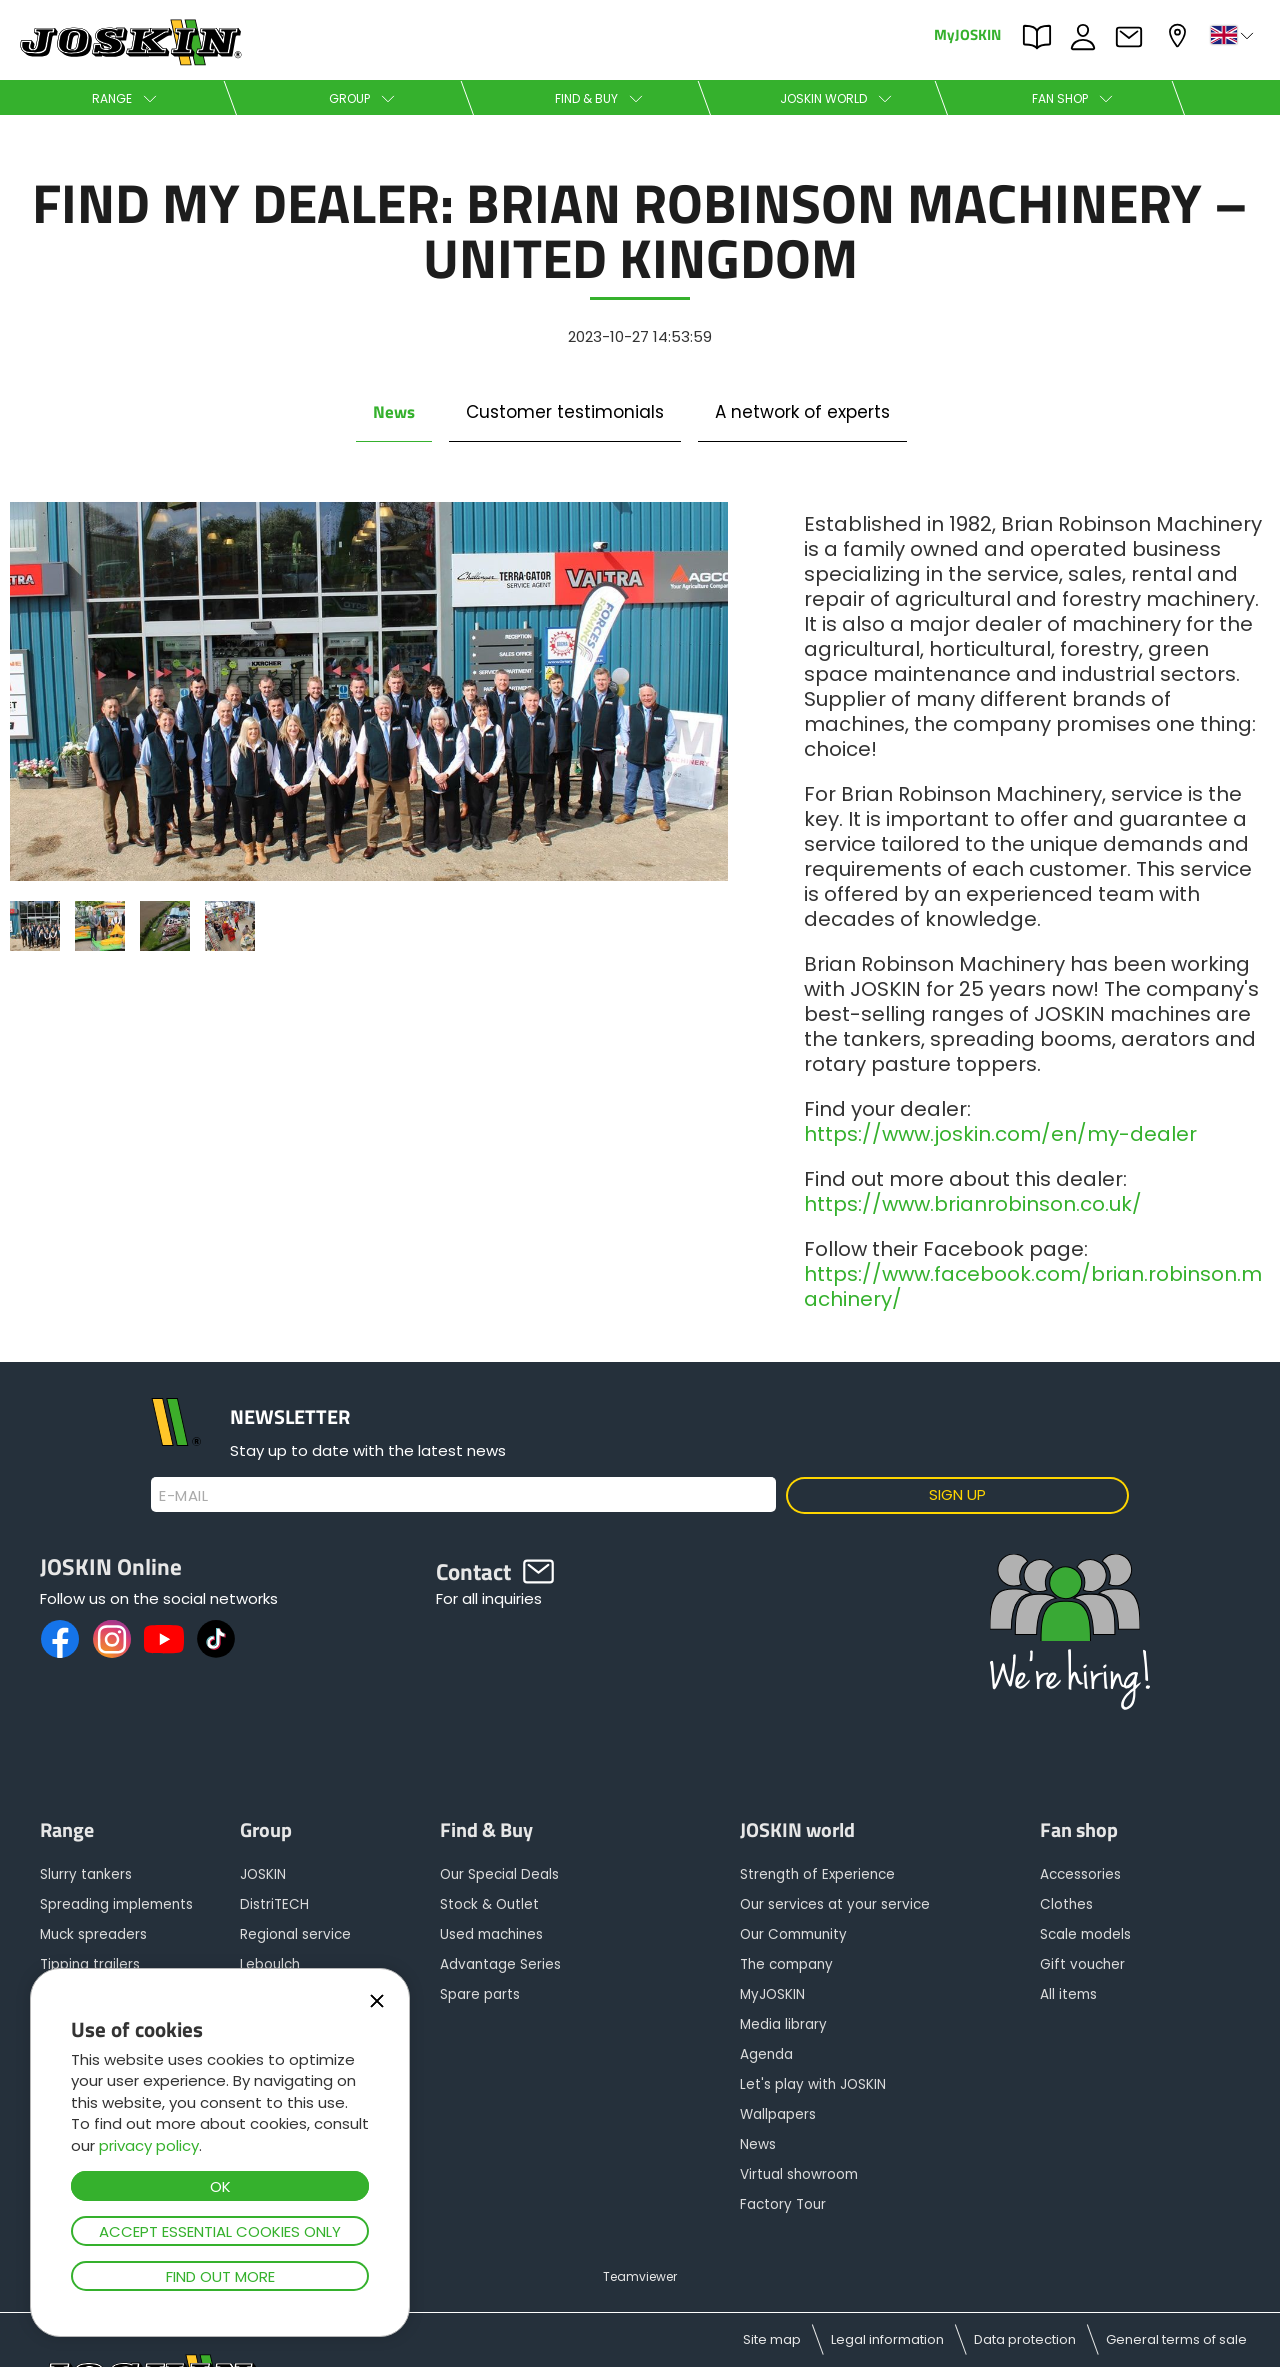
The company (786, 1964)
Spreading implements (116, 1904)
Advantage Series (500, 1964)
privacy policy (149, 2145)
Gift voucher (1082, 1964)
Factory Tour (783, 2204)
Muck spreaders (93, 1934)
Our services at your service (835, 1904)
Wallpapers (778, 2114)
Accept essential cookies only (220, 2231)
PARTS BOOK (1042, 37)
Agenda (766, 2054)
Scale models (1085, 1934)
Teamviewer (640, 2276)
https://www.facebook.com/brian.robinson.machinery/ (1033, 1286)
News (394, 412)
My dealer (1180, 35)
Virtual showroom (799, 2174)
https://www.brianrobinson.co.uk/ (973, 1204)
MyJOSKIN (967, 33)
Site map (772, 2339)
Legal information (887, 2339)
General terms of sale (1176, 2339)
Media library (783, 2024)
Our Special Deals (499, 1874)
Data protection (1025, 2339)
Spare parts (480, 1994)
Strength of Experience (817, 1874)
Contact (1134, 37)
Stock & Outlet (489, 1904)
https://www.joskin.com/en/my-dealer (1000, 1134)
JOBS (1088, 37)
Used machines (491, 1934)
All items (1068, 1994)
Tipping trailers (90, 1964)
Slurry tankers (86, 1874)
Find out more (220, 2276)
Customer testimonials (565, 412)
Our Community (793, 1934)
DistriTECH (274, 1904)
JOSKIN (263, 1874)
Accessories (1080, 1874)
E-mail (183, 1496)
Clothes (1066, 1904)
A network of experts (802, 412)
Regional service (295, 1934)
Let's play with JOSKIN (813, 2084)
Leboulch (270, 1964)
